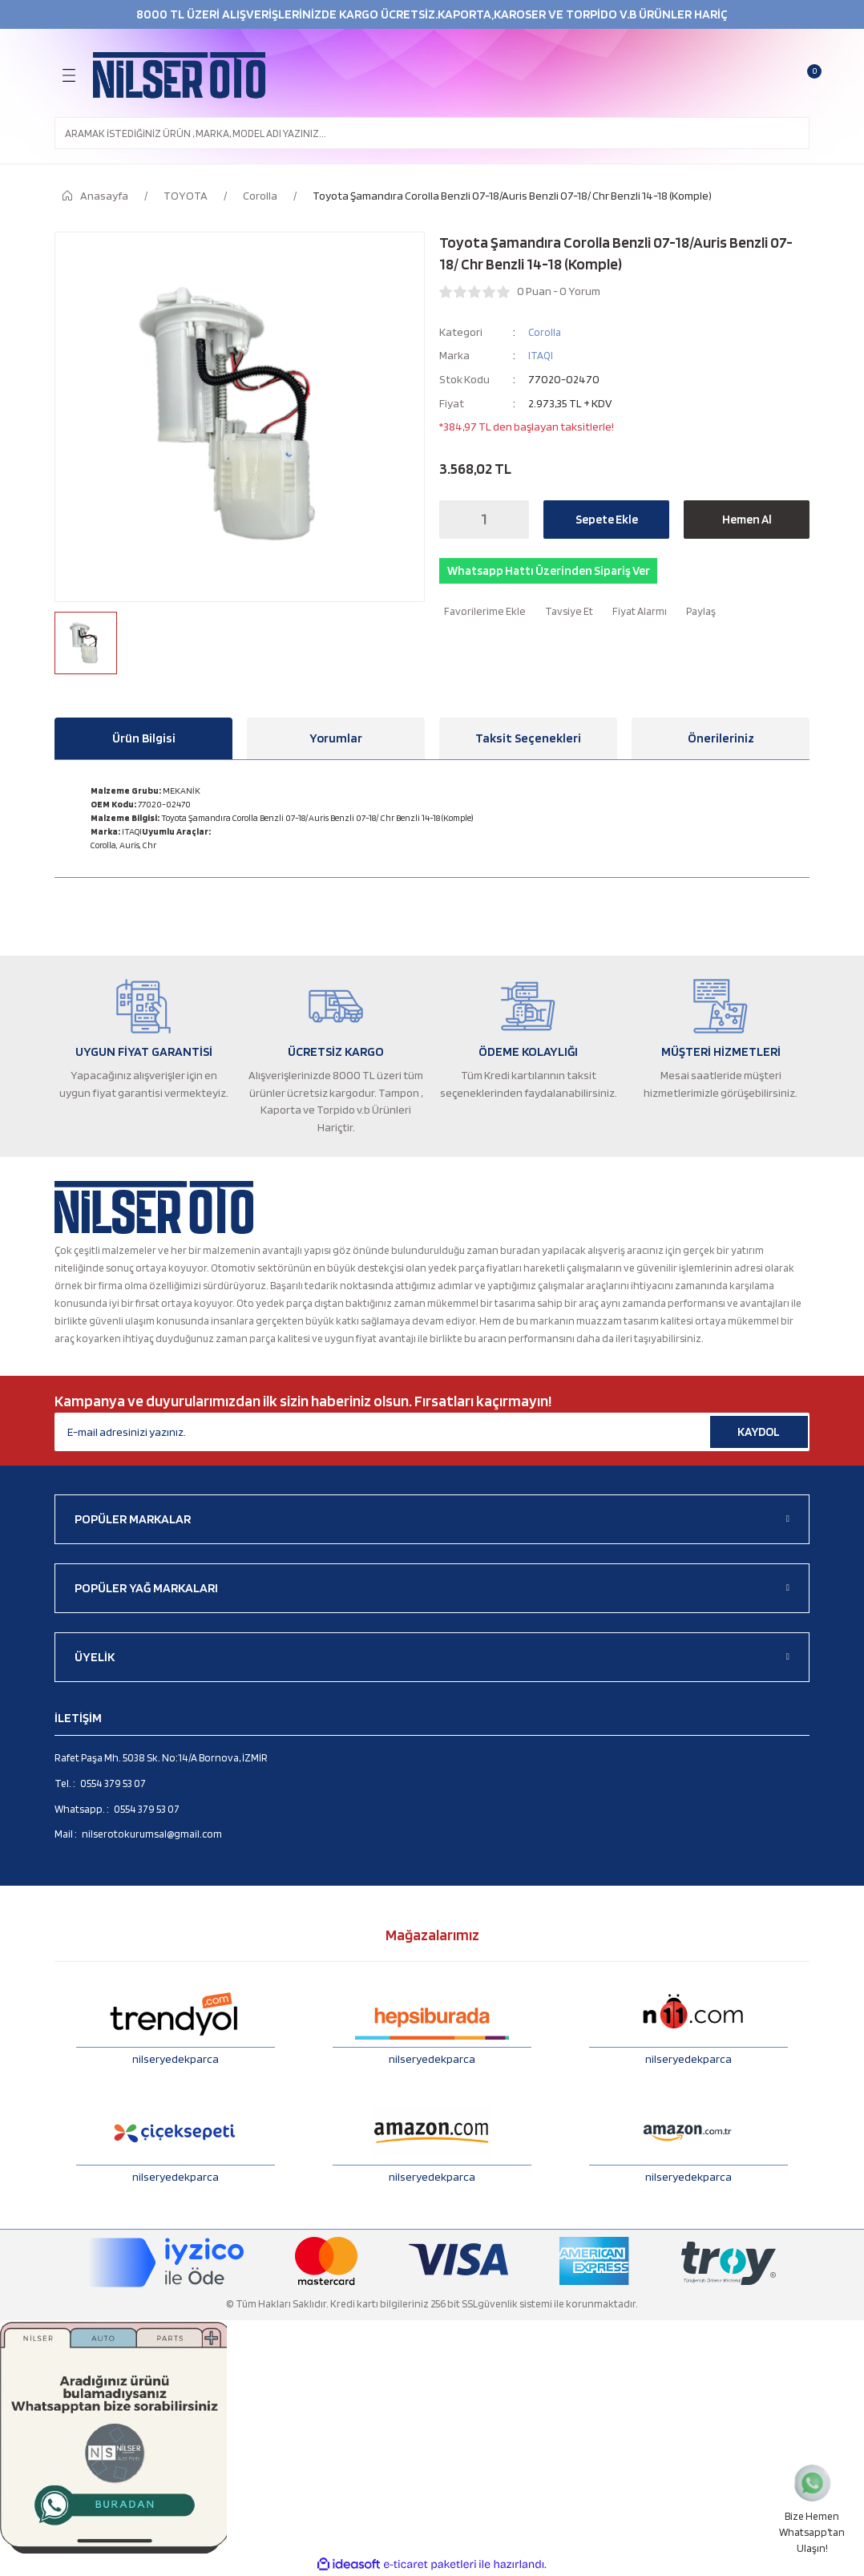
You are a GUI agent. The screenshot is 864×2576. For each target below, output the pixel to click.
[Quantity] (484, 519)
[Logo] (179, 75)
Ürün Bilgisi (144, 738)
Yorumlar (335, 738)
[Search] (432, 133)
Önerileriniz (721, 738)
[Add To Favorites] (483, 615)
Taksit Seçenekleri (528, 738)
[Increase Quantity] (512, 519)
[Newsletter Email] (432, 1432)
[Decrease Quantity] (456, 519)
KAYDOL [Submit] (758, 1431)
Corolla (545, 331)
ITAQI (541, 355)
